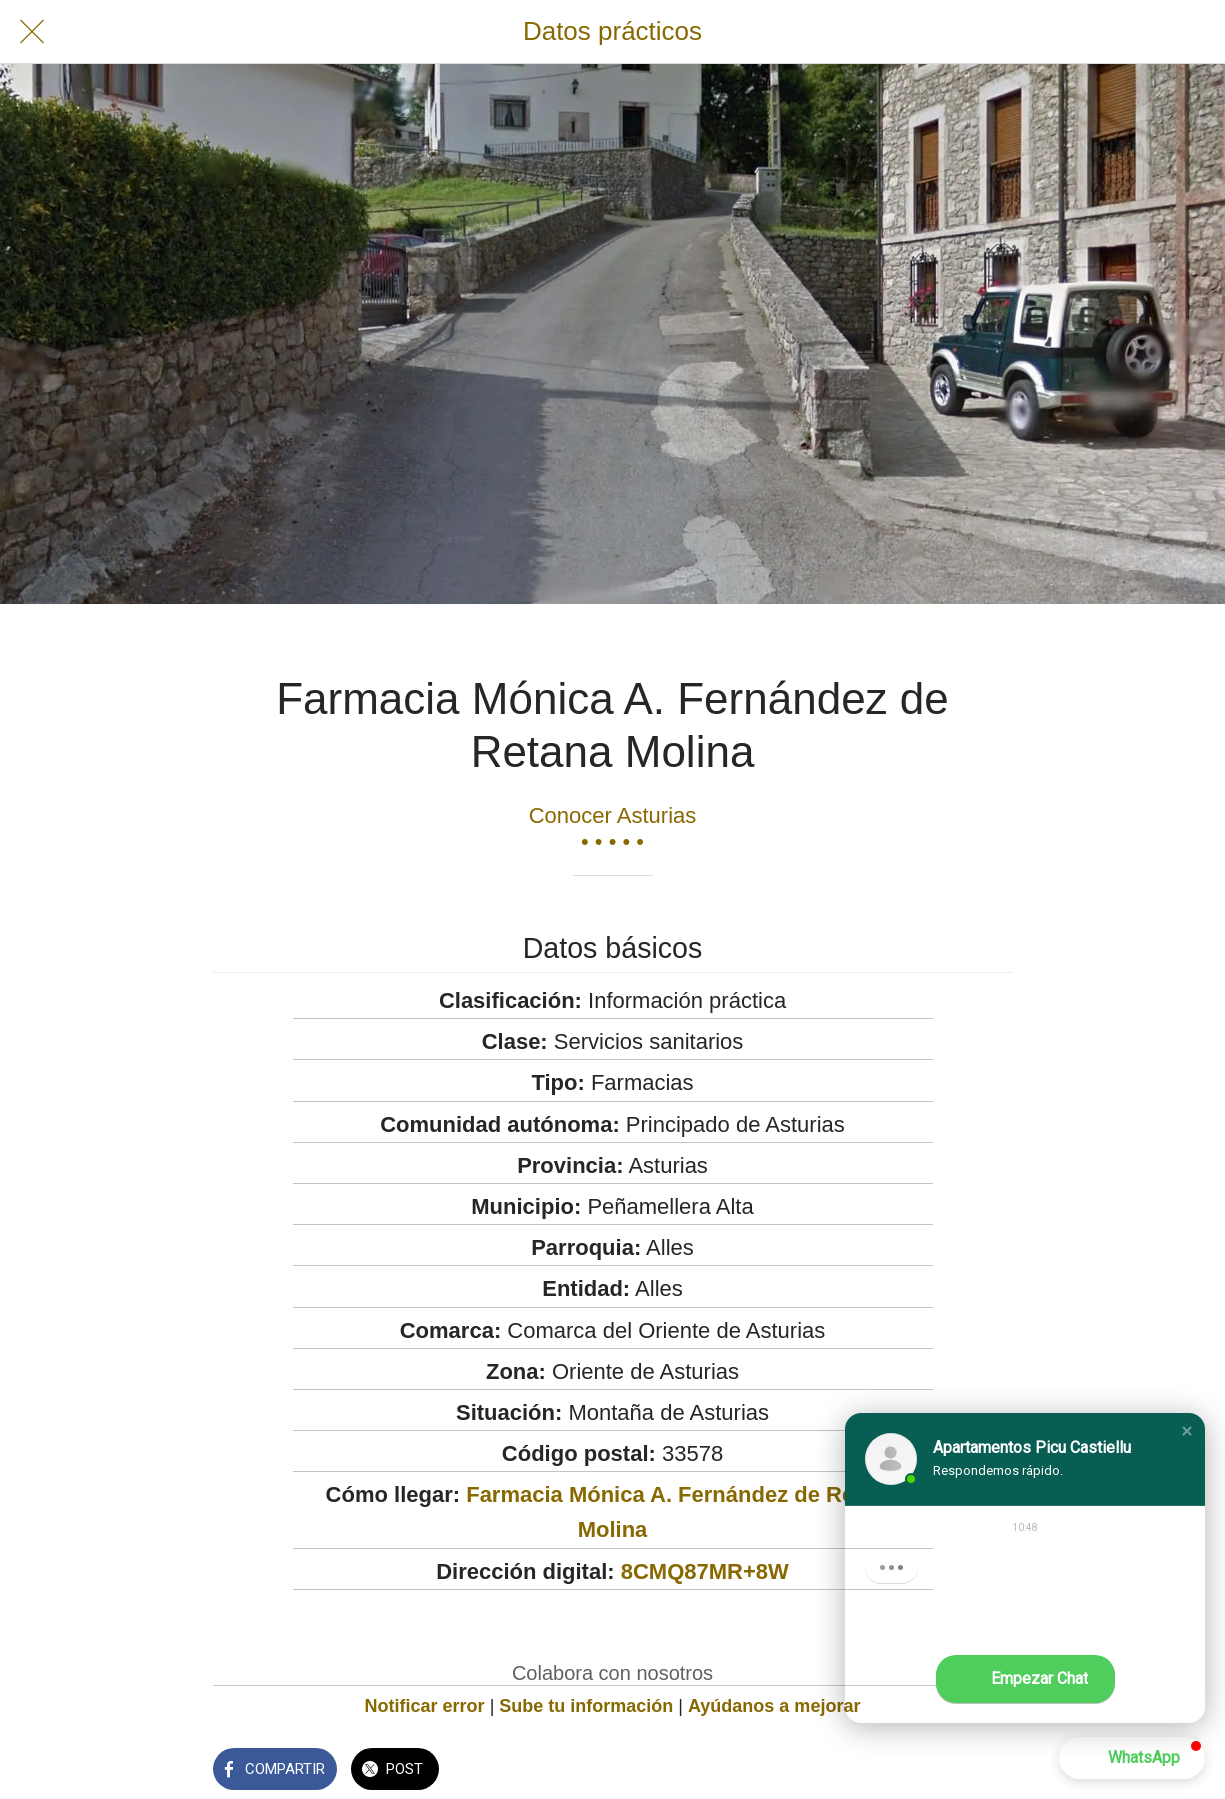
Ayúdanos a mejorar (774, 1706)
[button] (1187, 1431)
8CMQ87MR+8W (705, 1571)
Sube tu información (586, 1706)
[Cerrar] (32, 32)
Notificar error (425, 1706)
